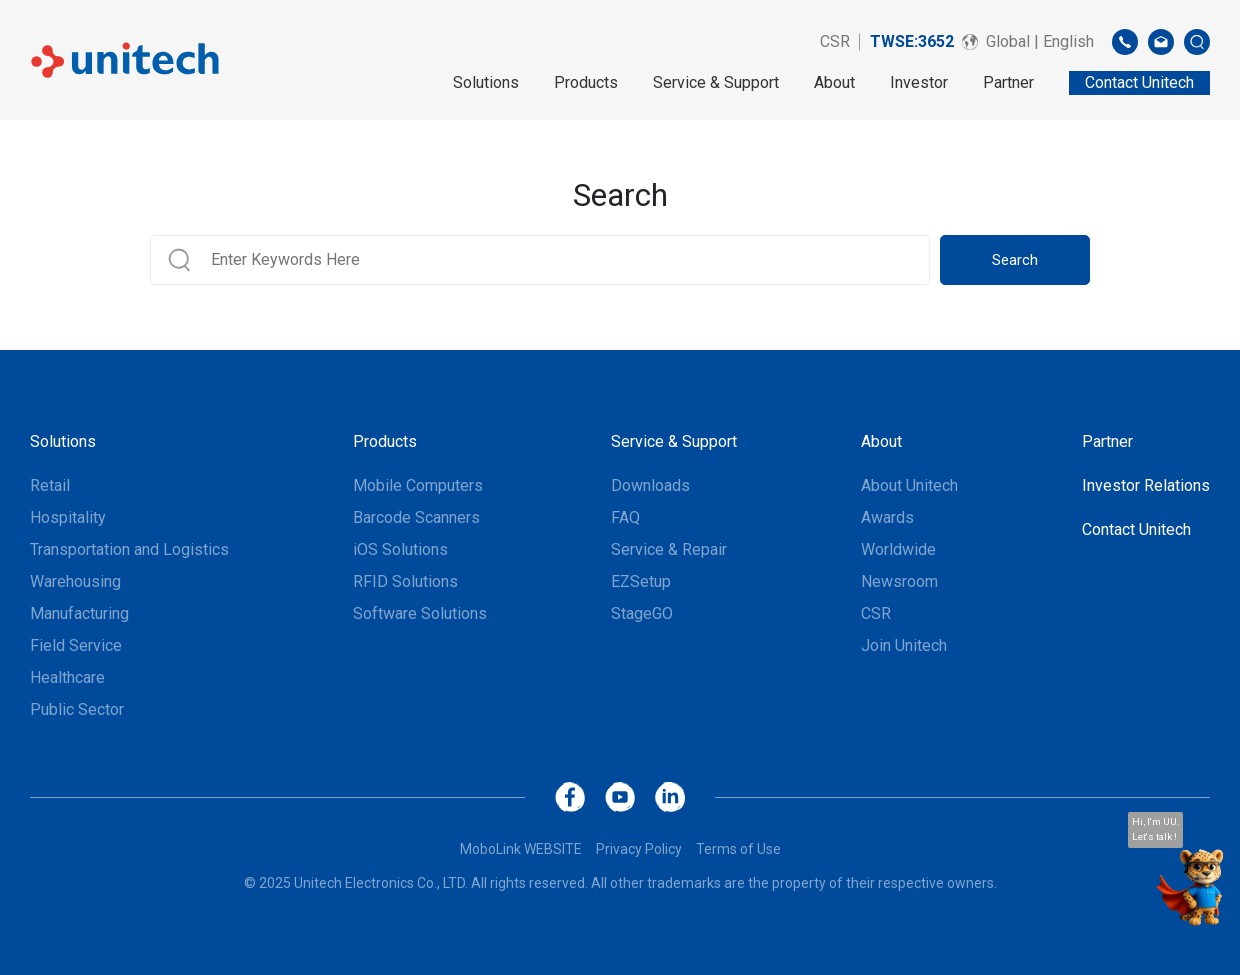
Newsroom (899, 581)
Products (586, 82)
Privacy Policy (639, 849)
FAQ (625, 517)
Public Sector (77, 709)
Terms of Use (738, 849)
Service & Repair (669, 549)
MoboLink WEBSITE (521, 849)
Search (1015, 260)
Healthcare (67, 677)
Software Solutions (420, 613)
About (834, 82)
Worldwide (898, 549)
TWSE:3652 (912, 41)
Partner (1008, 82)
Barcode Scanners (416, 517)
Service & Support (716, 82)
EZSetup (641, 581)
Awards (887, 517)
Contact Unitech (1136, 529)
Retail (50, 485)
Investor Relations (1146, 485)
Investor (919, 82)
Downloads (650, 485)
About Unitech (909, 485)
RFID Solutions (405, 581)
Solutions (486, 82)
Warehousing (75, 581)
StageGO (642, 613)
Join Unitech (904, 645)
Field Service (76, 645)
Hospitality (68, 517)
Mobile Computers (418, 485)
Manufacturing (79, 613)
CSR (835, 41)
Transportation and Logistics (129, 549)
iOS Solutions (400, 549)
